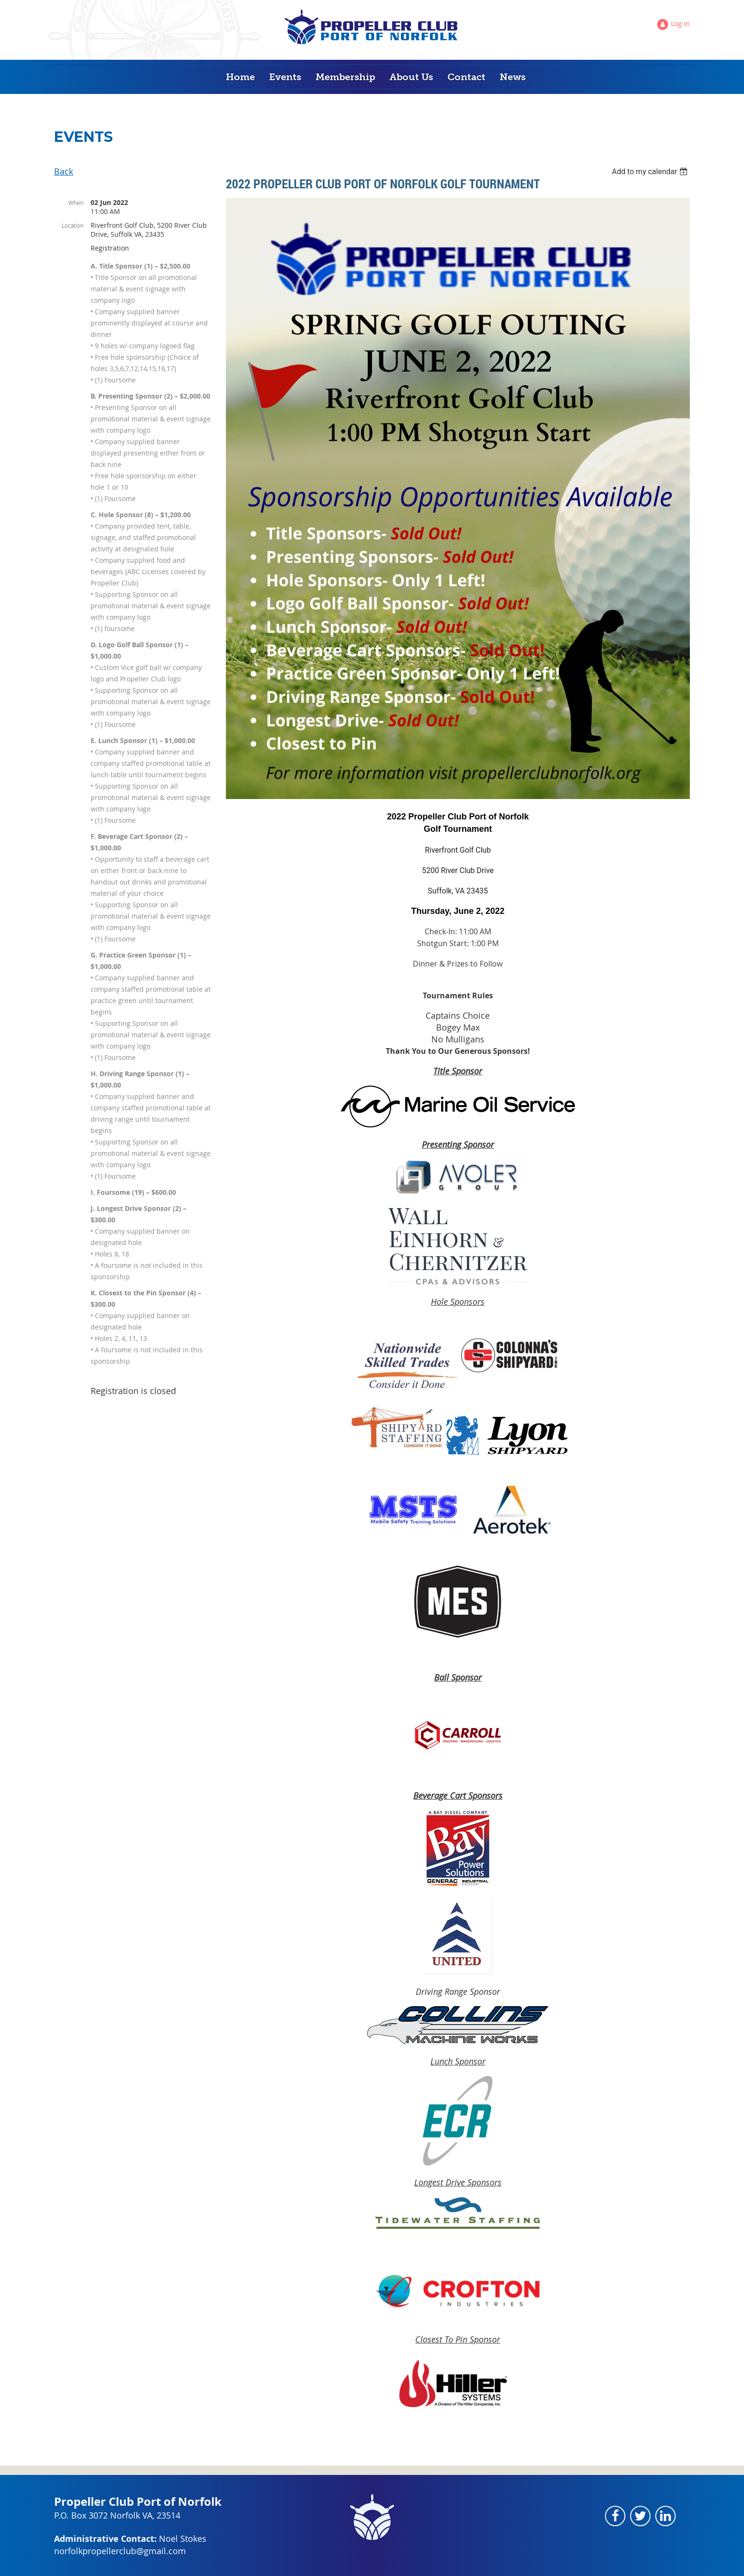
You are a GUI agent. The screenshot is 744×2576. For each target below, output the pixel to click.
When (76, 202)
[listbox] (651, 171)
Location (73, 225)
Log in (680, 23)
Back (63, 171)
